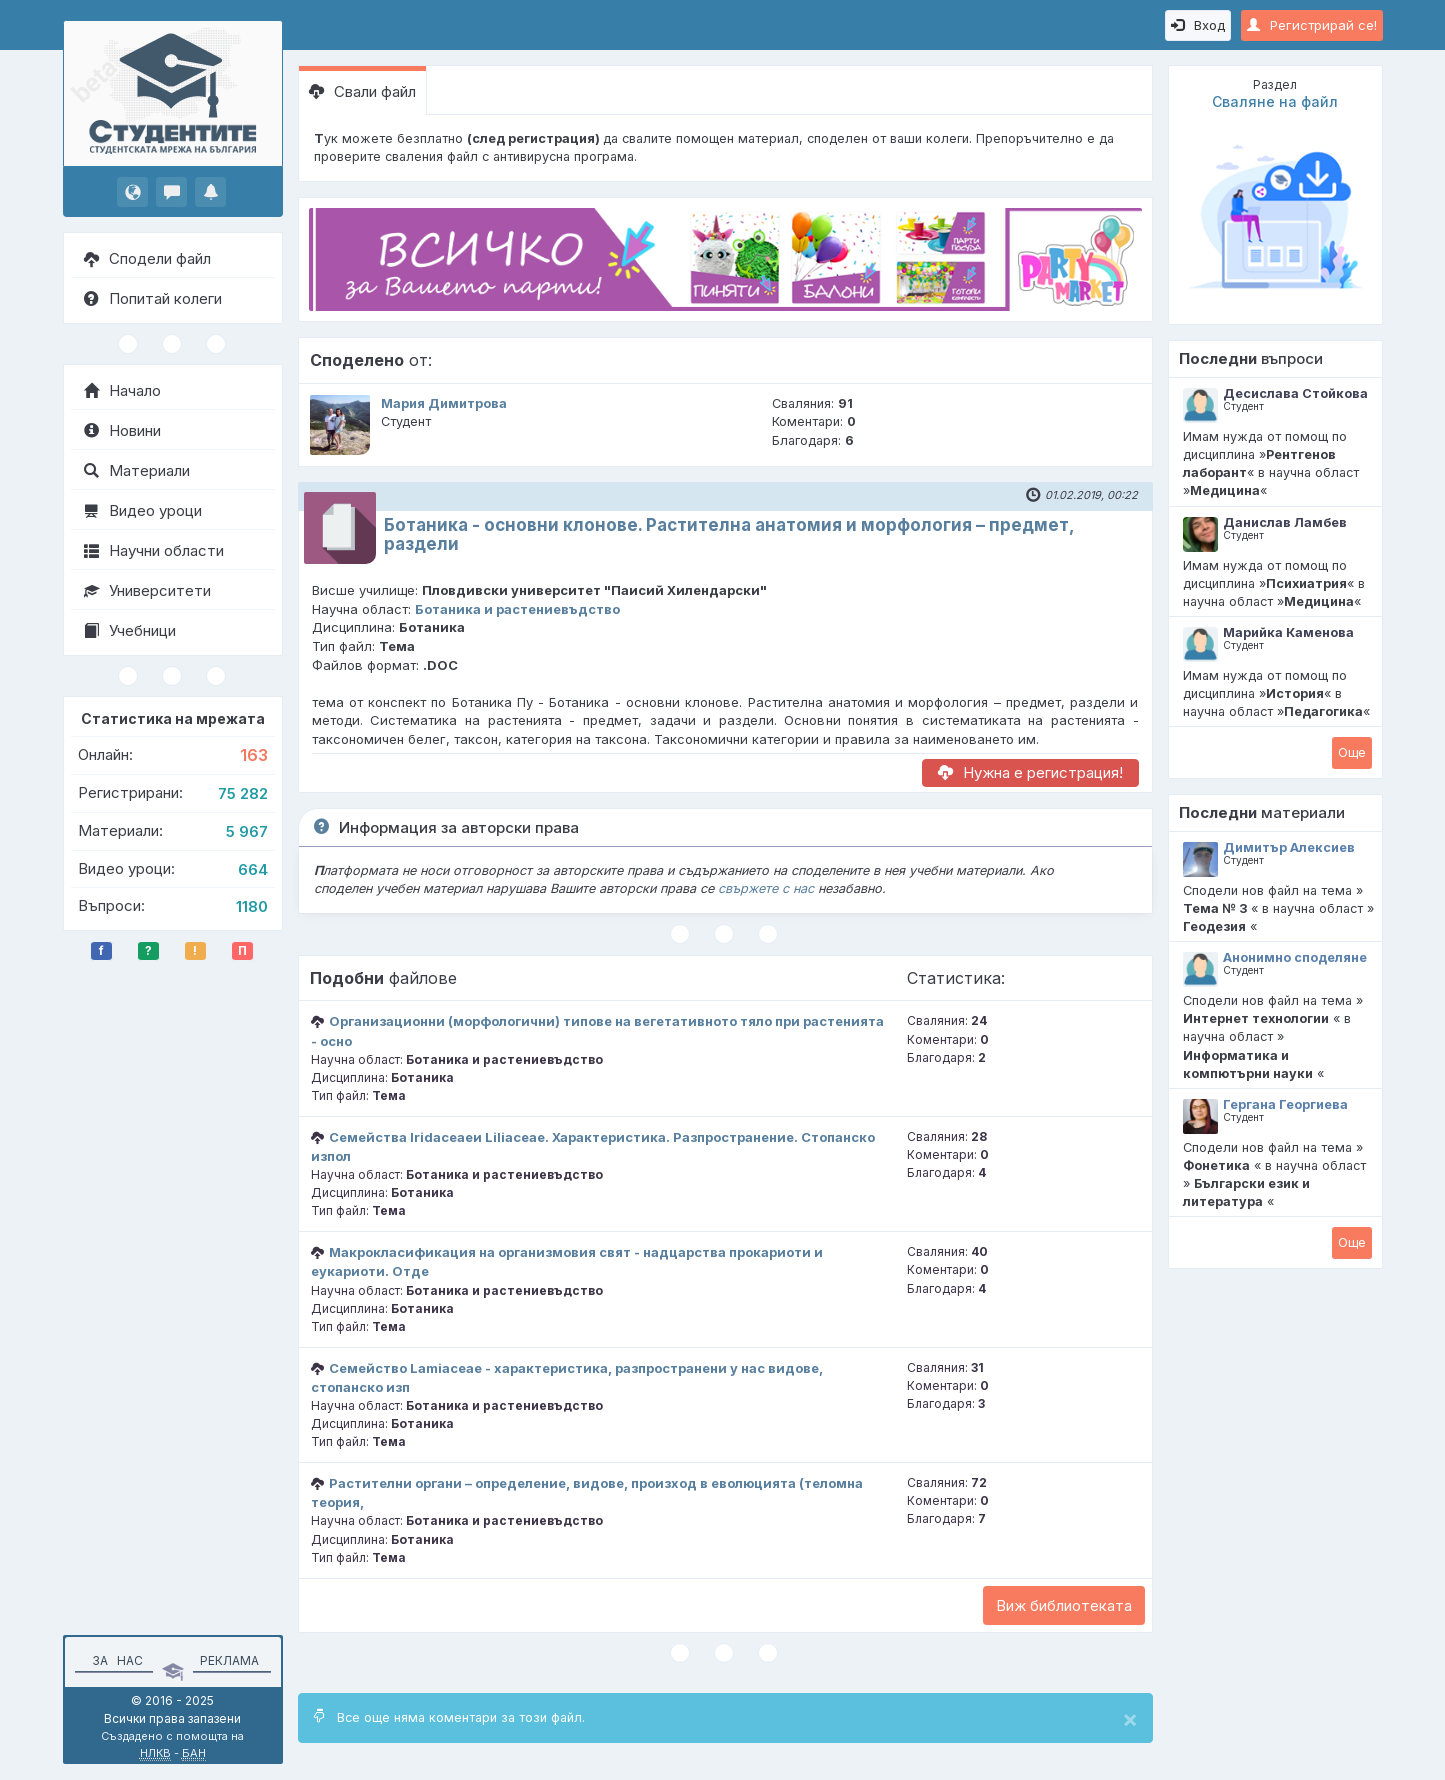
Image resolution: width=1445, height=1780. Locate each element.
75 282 (243, 793)
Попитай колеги (153, 298)
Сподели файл (147, 258)
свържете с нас (766, 888)
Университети (147, 590)
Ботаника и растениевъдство (517, 609)
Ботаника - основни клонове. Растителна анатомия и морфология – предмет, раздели (729, 534)
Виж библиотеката (1064, 1605)
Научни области (154, 550)
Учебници (130, 630)
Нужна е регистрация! (1030, 772)
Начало (122, 390)
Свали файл (362, 91)
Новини (122, 430)
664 (253, 869)
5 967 (247, 831)
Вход (1198, 25)
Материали (137, 470)
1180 (252, 906)
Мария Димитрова (444, 403)
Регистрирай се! (1312, 25)
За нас (114, 1660)
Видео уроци (143, 510)
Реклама (229, 1660)
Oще (1352, 752)
